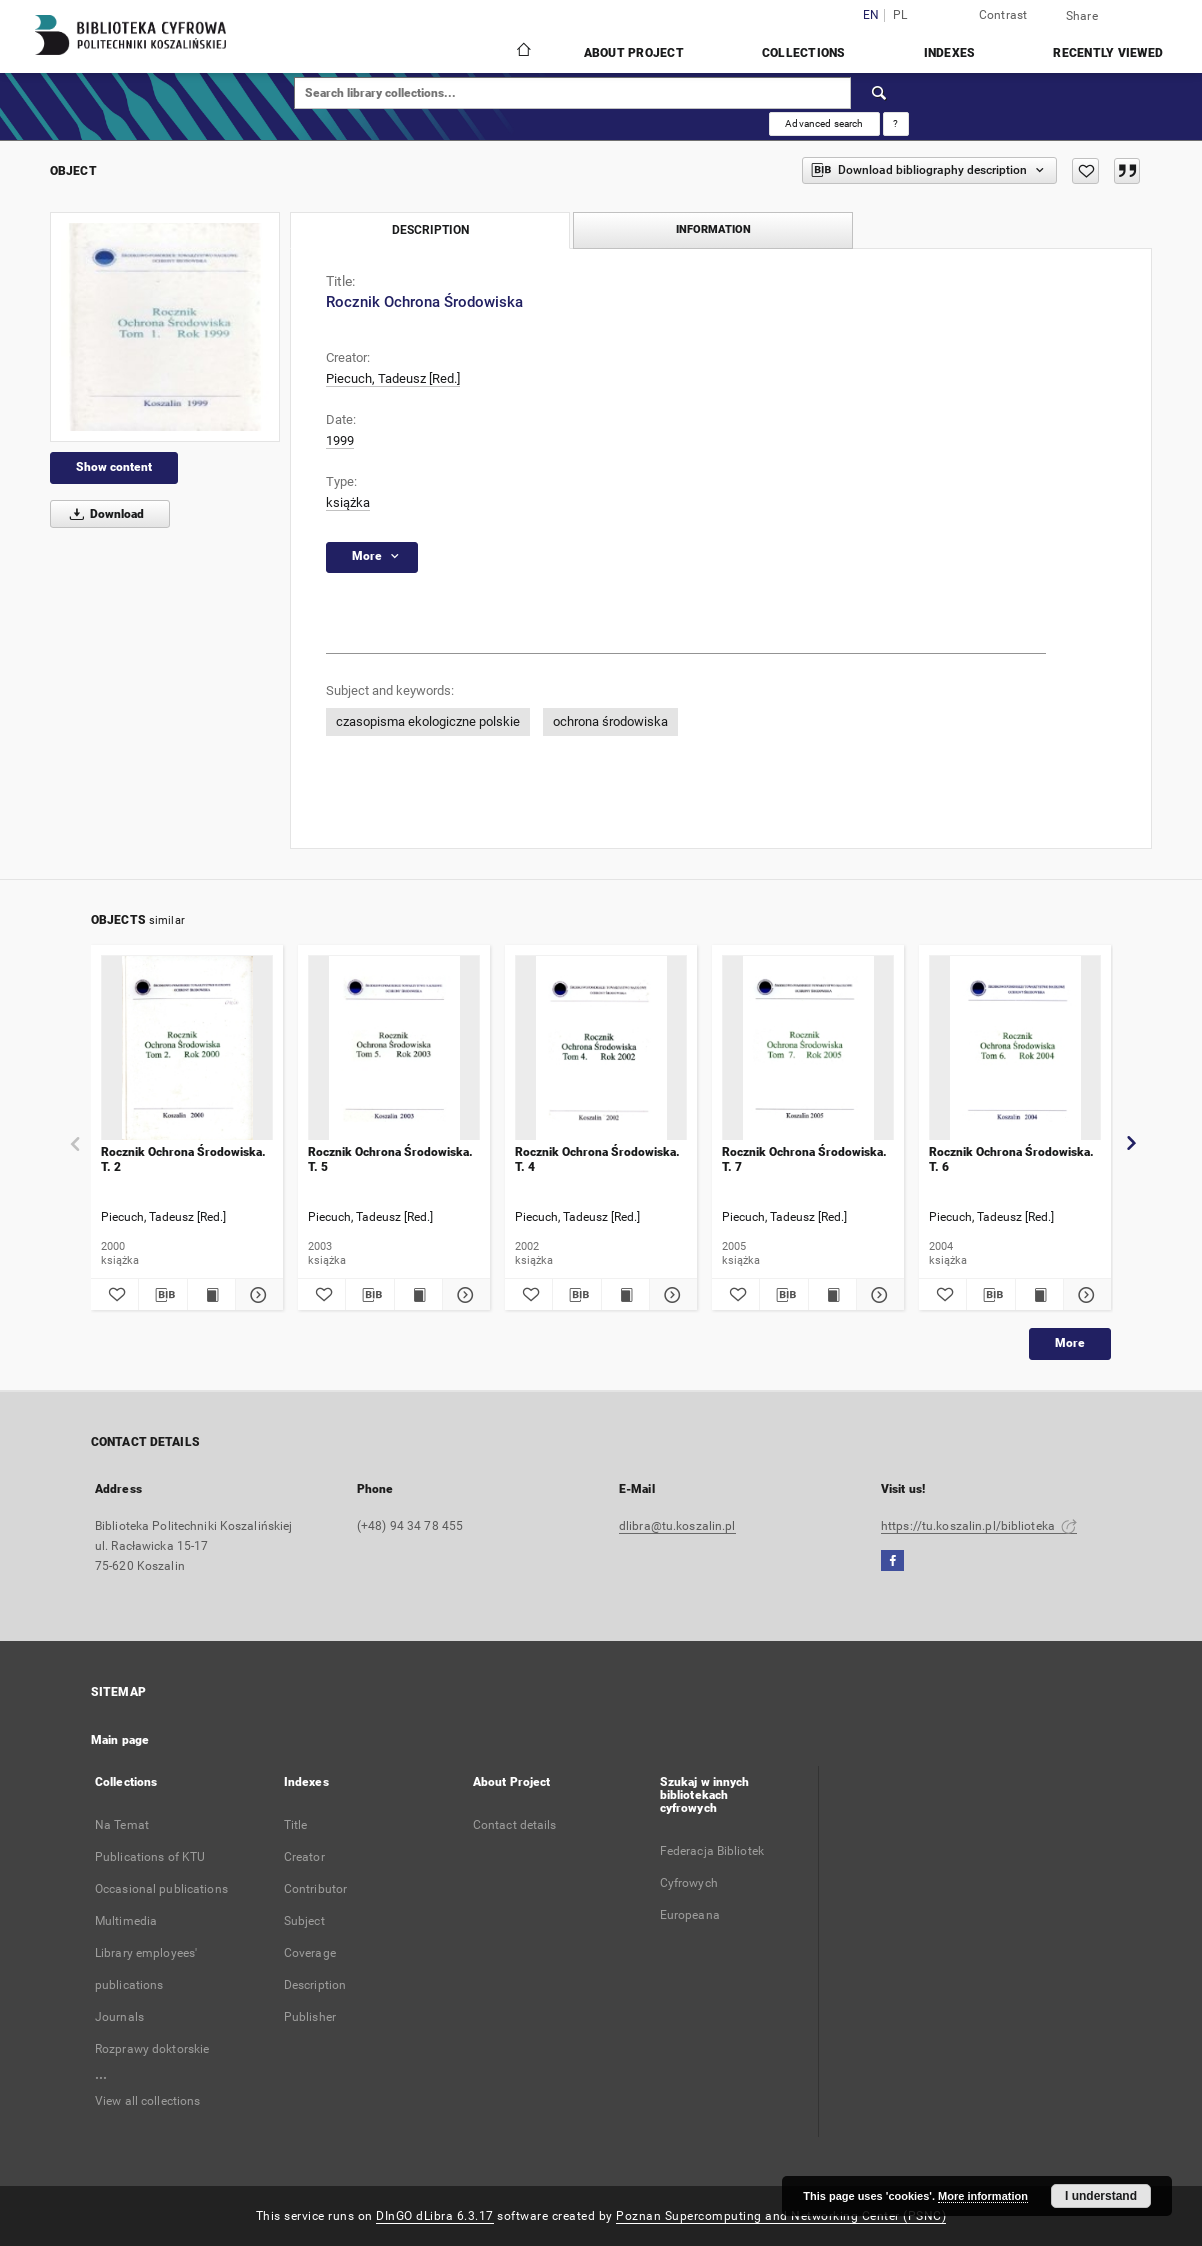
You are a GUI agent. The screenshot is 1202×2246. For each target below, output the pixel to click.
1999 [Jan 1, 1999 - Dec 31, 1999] (340, 440)
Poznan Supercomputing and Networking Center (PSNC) (781, 2216)
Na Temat (122, 1825)
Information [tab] (713, 229)
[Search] (880, 93)
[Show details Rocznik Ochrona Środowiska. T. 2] (256, 1295)
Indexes (950, 53)
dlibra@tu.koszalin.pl (677, 1526)
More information (983, 2196)
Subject (304, 1921)
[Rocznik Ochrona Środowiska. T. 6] (1015, 1048)
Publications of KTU (150, 1857)
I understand (1101, 2196)
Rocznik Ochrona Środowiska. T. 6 (1011, 1159)
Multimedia (126, 1921)
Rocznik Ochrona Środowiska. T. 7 (804, 1159)
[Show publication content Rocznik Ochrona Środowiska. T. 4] (625, 1295)
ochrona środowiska (610, 721)
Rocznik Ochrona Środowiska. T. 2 (183, 1159)
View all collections (147, 2101)
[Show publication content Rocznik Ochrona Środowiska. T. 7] (832, 1295)
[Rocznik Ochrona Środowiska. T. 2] (187, 1048)
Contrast (1003, 15)
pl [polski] (900, 15)
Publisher (310, 2017)
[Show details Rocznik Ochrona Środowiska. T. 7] (877, 1295)
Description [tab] (430, 230)
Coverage (310, 1953)
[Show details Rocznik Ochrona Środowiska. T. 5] (463, 1295)
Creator (304, 1857)
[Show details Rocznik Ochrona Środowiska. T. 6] (1084, 1295)
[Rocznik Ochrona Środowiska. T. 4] (601, 1048)
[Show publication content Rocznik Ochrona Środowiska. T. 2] (211, 1295)
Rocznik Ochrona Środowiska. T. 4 (597, 1159)
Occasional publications (161, 1889)
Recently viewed (1108, 53)
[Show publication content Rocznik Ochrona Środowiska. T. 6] (1039, 1295)
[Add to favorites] (1085, 171)
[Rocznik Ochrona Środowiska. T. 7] (808, 1048)
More (1070, 1343)
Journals (119, 2017)
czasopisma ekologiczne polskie (428, 721)
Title (296, 1825)
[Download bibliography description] (162, 1295)
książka (348, 502)
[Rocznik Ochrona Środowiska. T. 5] (394, 1048)
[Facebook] (892, 1561)
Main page (120, 1740)
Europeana (690, 1915)
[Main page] (522, 52)
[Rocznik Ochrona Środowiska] (165, 327)
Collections (804, 53)
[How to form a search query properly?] (896, 124)
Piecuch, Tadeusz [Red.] (393, 378)
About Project (634, 53)
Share (1082, 16)
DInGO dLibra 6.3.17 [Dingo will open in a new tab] (435, 2216)
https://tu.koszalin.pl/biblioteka (979, 1526)
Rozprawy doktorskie (152, 2049)
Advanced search (824, 123)
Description (315, 1985)
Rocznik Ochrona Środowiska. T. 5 (390, 1159)
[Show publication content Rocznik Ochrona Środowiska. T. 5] (418, 1295)
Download (103, 514)
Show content (114, 467)
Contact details (515, 1825)
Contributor (315, 1889)
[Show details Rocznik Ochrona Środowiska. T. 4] (670, 1295)
